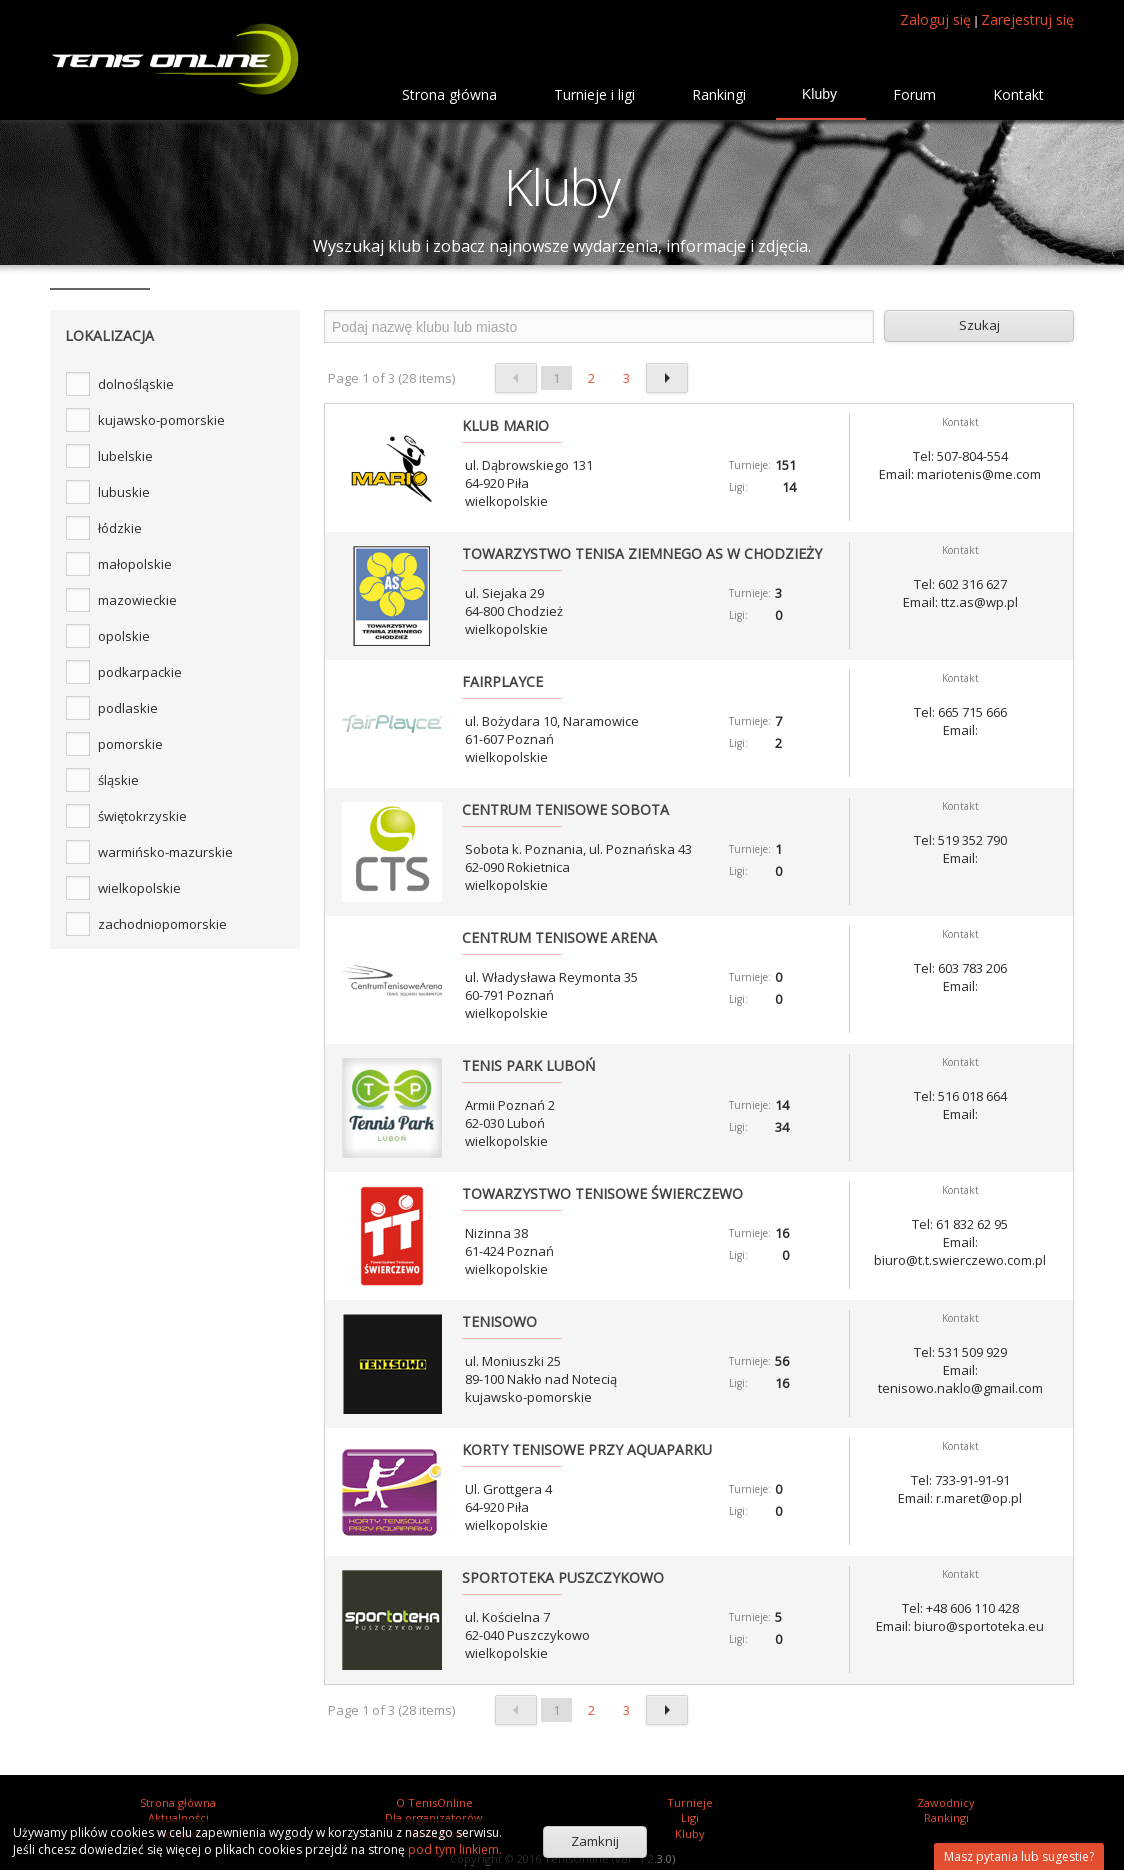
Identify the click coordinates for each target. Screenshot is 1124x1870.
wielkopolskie (139, 888)
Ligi (690, 1817)
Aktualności (178, 1817)
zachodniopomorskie (162, 924)
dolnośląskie (136, 384)
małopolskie (135, 564)
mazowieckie (137, 600)
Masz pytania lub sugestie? (1019, 1856)
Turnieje (690, 1802)
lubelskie (125, 456)
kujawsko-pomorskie (161, 420)
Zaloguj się (935, 19)
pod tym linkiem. (453, 1849)
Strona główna (178, 1802)
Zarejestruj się (1027, 19)
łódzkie (120, 528)
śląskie (118, 780)
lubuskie (124, 492)
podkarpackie (140, 672)
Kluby (690, 1833)
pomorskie (130, 744)
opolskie (124, 636)
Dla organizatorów (434, 1817)
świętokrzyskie (142, 816)
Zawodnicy (946, 1802)
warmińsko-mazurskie (165, 852)
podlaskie (128, 708)
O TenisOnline (434, 1802)
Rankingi (946, 1817)
